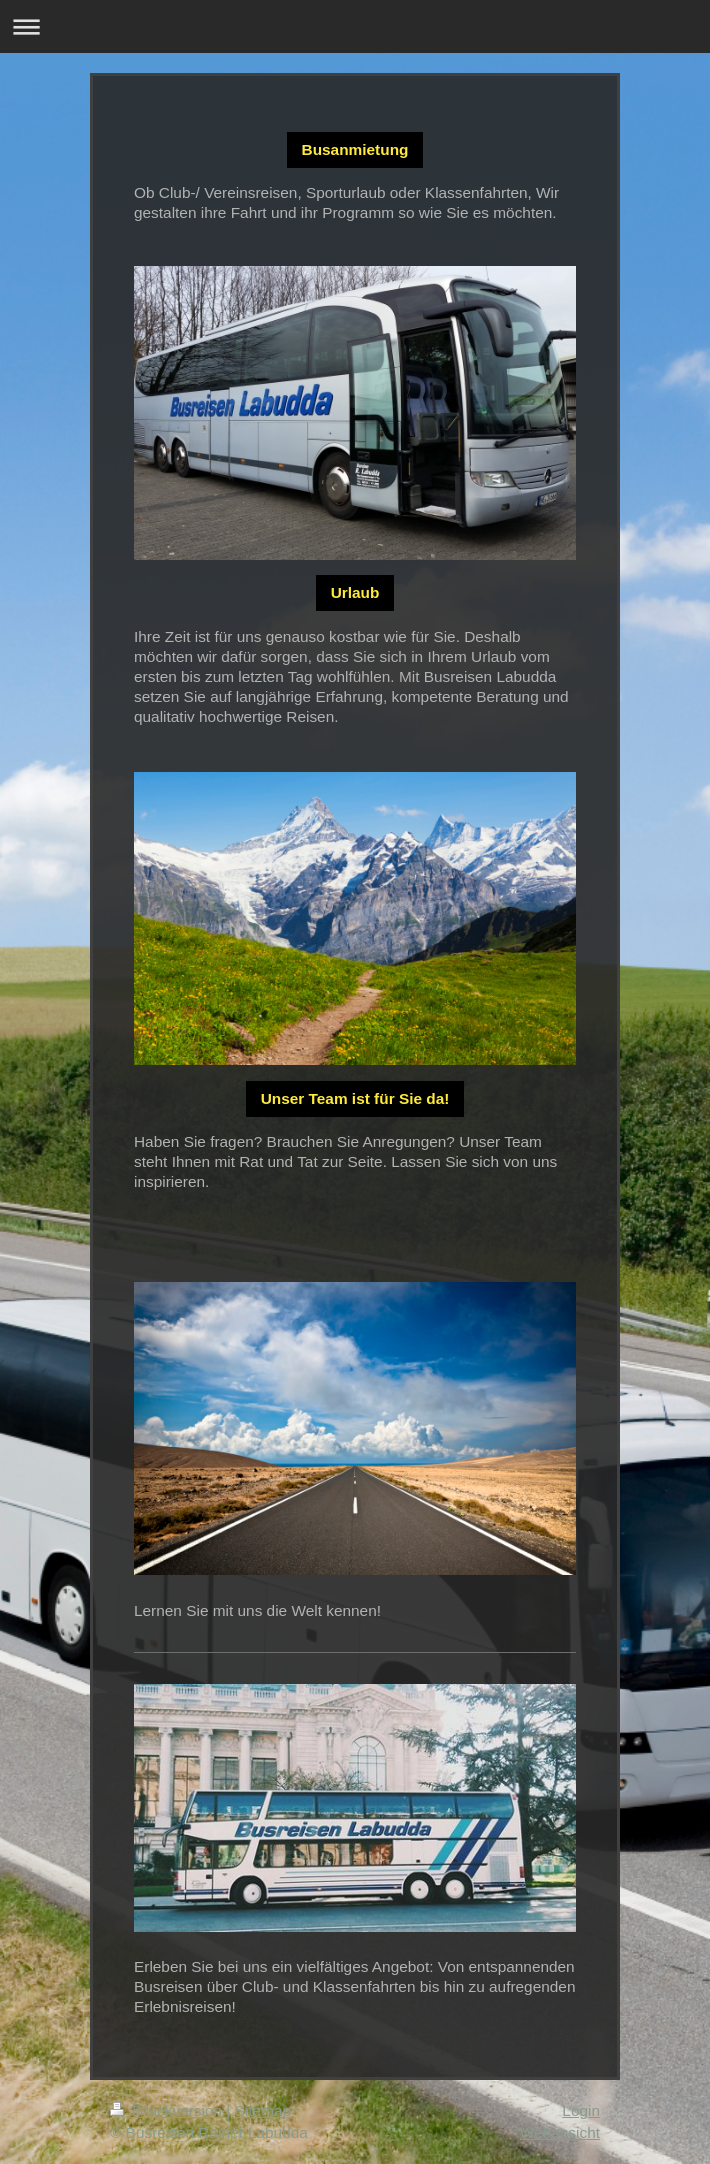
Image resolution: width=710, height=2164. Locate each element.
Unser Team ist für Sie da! (355, 1098)
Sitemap (263, 2110)
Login (581, 2110)
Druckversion (168, 2110)
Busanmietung (355, 149)
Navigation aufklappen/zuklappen (355, 26)
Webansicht (560, 2132)
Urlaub (355, 592)
